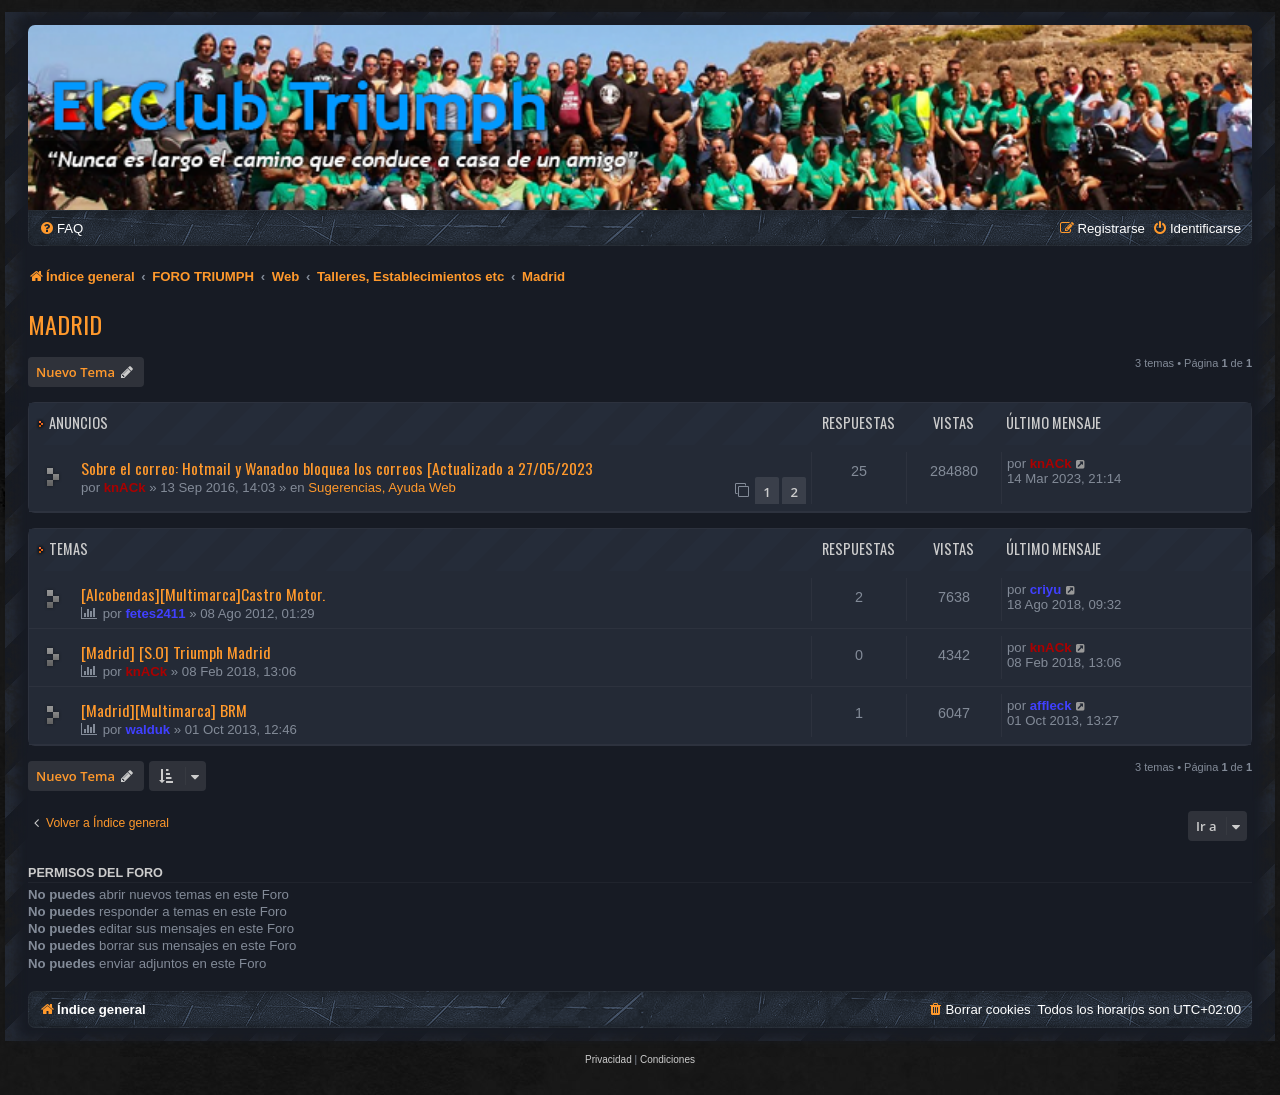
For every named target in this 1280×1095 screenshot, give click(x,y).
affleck (1051, 705)
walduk (147, 729)
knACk (125, 487)
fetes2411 (155, 613)
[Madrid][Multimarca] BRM (164, 710)
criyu (1046, 589)
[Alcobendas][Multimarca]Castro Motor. (203, 594)
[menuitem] (61, 228)
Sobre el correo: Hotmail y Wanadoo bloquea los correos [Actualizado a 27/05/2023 (337, 468)
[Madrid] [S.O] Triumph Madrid (176, 652)
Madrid (65, 324)
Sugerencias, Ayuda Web (382, 487)
